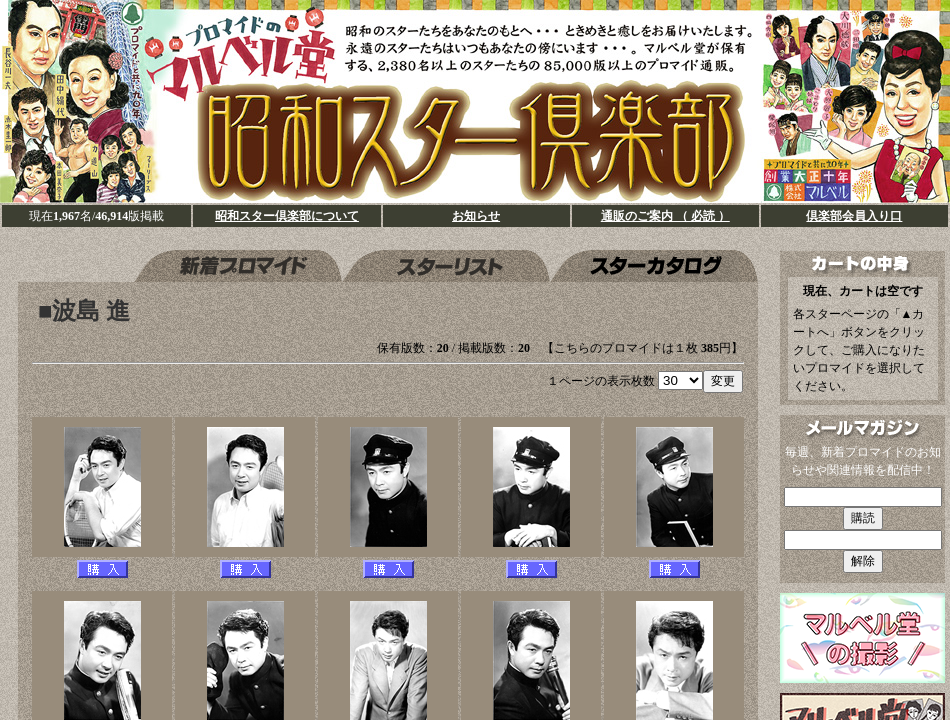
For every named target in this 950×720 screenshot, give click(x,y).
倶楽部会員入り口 (854, 216)
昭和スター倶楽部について (287, 216)
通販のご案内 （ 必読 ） (665, 216)
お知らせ (476, 216)
